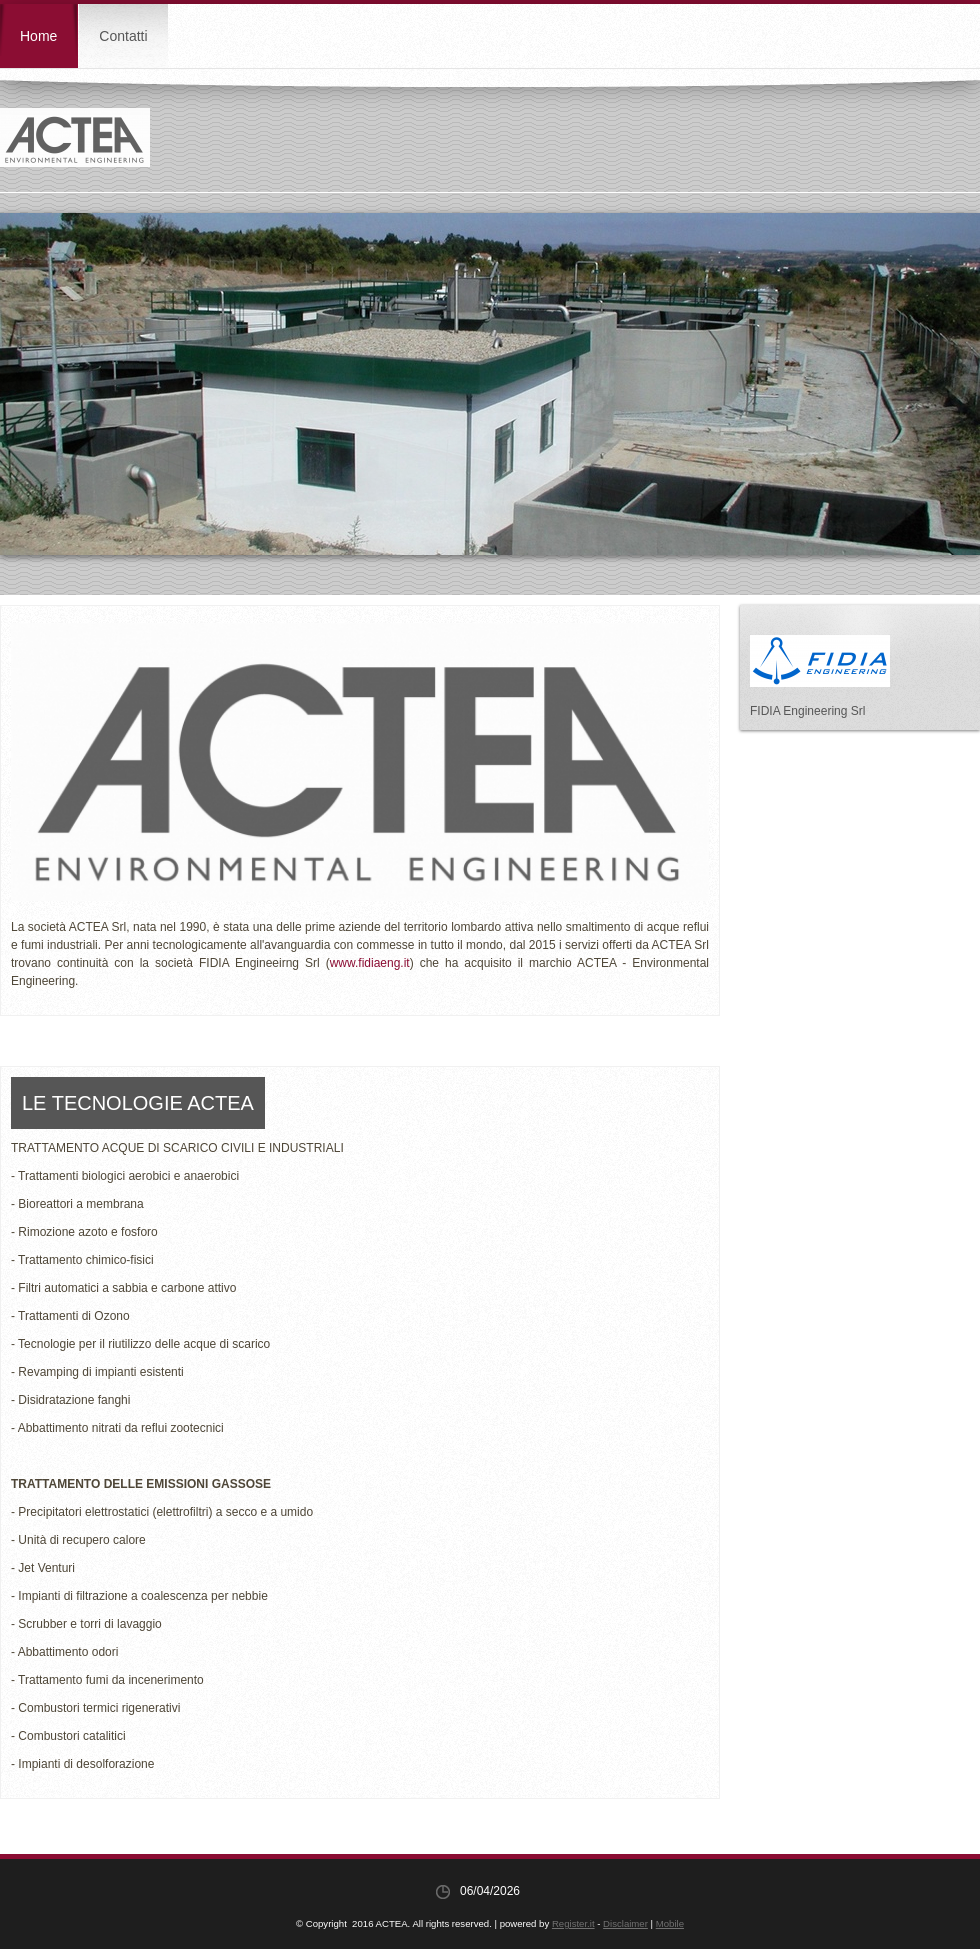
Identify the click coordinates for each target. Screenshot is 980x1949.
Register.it (573, 1923)
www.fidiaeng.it (370, 963)
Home (38, 36)
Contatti (123, 36)
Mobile (670, 1923)
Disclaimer (625, 1923)
